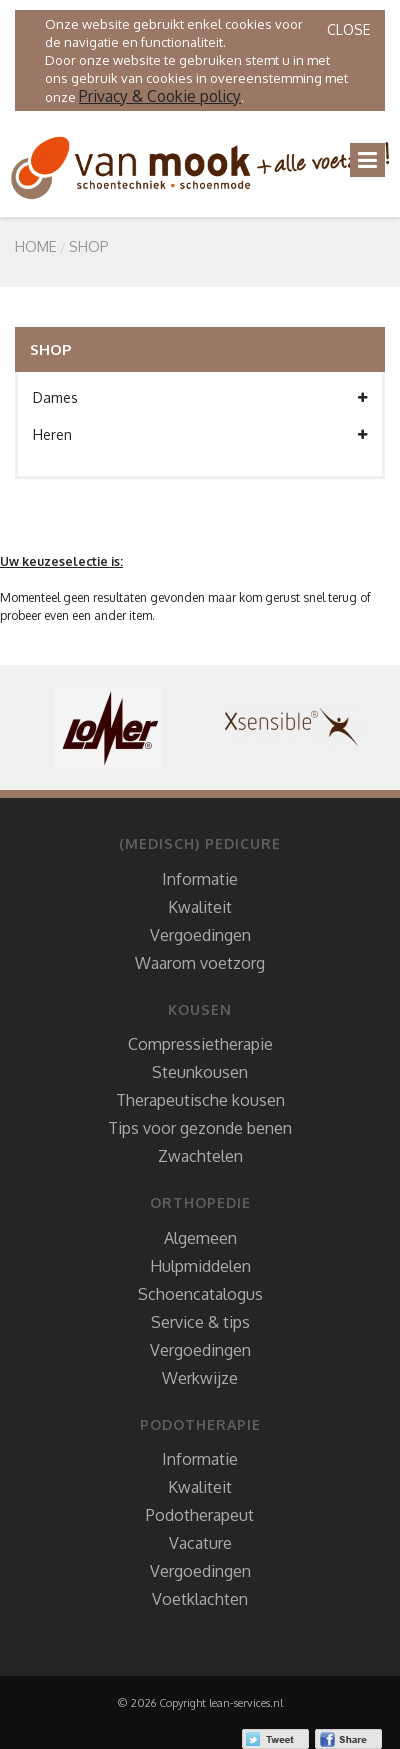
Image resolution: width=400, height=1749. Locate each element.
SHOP (89, 246)
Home (36, 246)
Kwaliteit (200, 907)
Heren (200, 435)
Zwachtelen (200, 1156)
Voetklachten (200, 1599)
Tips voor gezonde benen (200, 1128)
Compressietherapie (200, 1044)
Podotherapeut (200, 1515)
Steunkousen (200, 1072)
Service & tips (200, 1322)
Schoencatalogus (200, 1294)
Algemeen (200, 1238)
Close (348, 29)
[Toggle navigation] (367, 160)
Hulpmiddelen (200, 1266)
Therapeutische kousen (200, 1100)
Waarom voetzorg (200, 963)
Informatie (200, 879)
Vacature (200, 1543)
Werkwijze (200, 1378)
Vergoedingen (200, 935)
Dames (200, 398)
